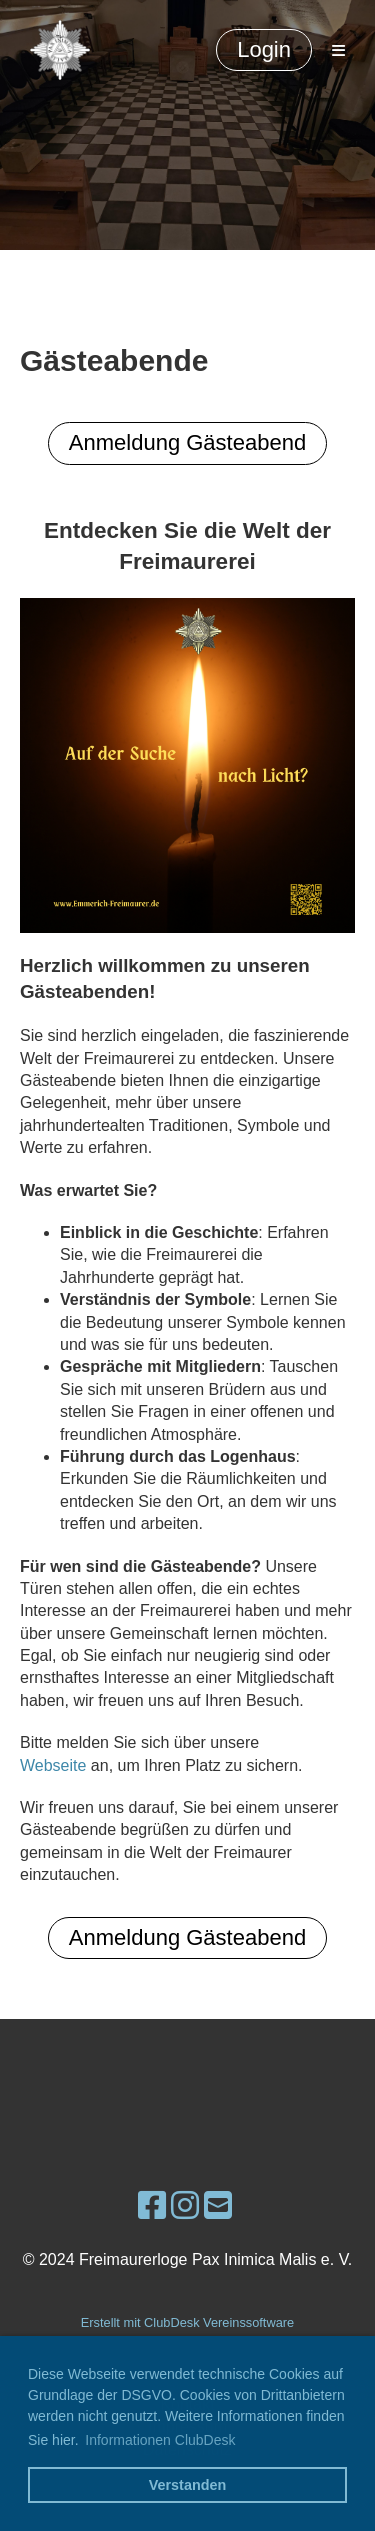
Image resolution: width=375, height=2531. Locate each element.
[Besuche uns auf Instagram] (185, 2206)
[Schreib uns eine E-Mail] (218, 2206)
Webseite (53, 1765)
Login (264, 49)
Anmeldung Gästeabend (187, 442)
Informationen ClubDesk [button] (160, 2440)
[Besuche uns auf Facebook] (152, 2206)
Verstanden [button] (188, 2485)
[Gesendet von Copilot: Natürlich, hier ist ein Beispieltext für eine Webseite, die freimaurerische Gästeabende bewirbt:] (187, 1201)
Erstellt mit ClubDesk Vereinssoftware (187, 2322)
